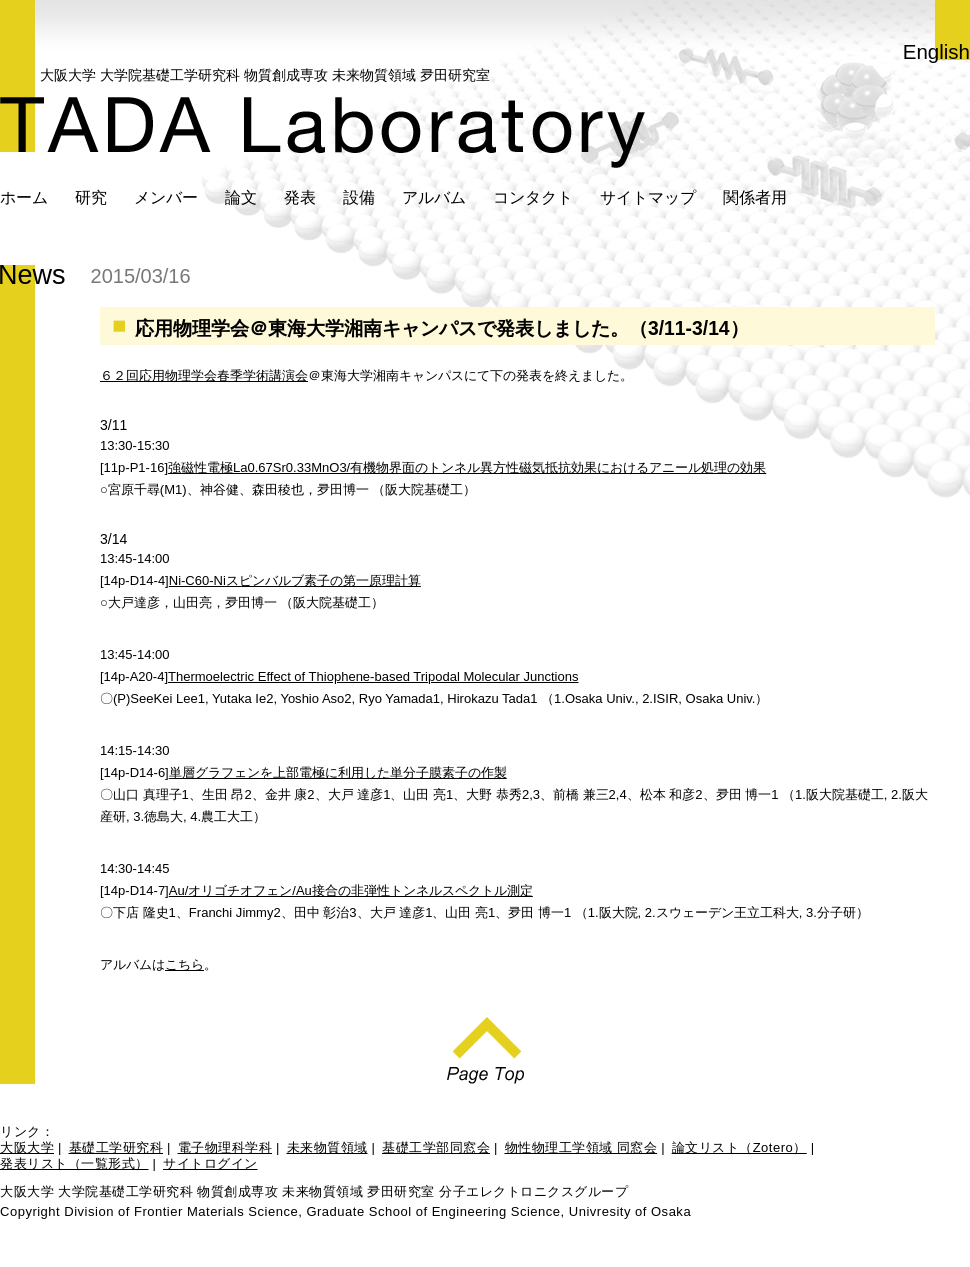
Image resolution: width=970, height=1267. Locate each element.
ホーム (24, 197)
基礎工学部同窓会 (436, 1147)
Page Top (485, 1045)
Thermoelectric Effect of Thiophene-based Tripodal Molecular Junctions (373, 676)
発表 (300, 197)
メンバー (166, 197)
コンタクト (533, 197)
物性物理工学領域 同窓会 (581, 1147)
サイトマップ (648, 197)
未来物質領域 (327, 1147)
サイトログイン (210, 1163)
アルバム (434, 197)
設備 (359, 197)
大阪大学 (27, 1147)
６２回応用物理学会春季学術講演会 (204, 375)
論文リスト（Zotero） (739, 1147)
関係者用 (755, 197)
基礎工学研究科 (116, 1147)
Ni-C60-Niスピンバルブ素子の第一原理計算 (295, 580)
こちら (184, 964)
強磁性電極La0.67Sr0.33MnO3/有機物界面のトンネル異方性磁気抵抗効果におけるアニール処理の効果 (467, 467)
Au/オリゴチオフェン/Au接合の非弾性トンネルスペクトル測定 (351, 890)
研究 (91, 197)
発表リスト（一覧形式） (74, 1163)
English (936, 51)
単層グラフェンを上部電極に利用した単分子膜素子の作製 (338, 772)
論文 (241, 197)
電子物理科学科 (225, 1147)
